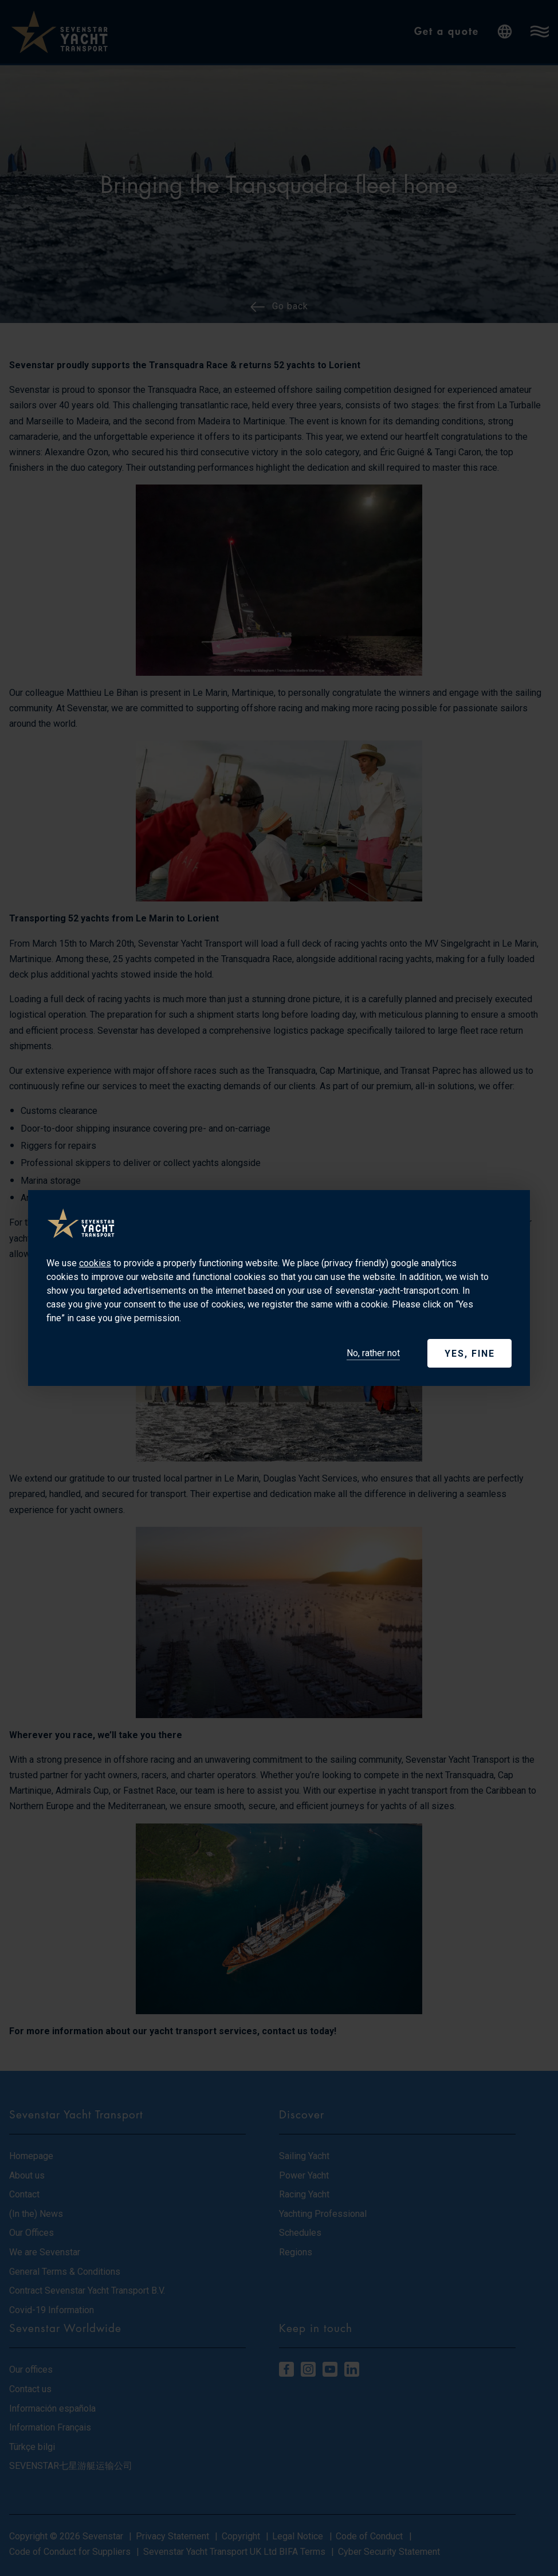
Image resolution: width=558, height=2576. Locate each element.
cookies (95, 1263)
